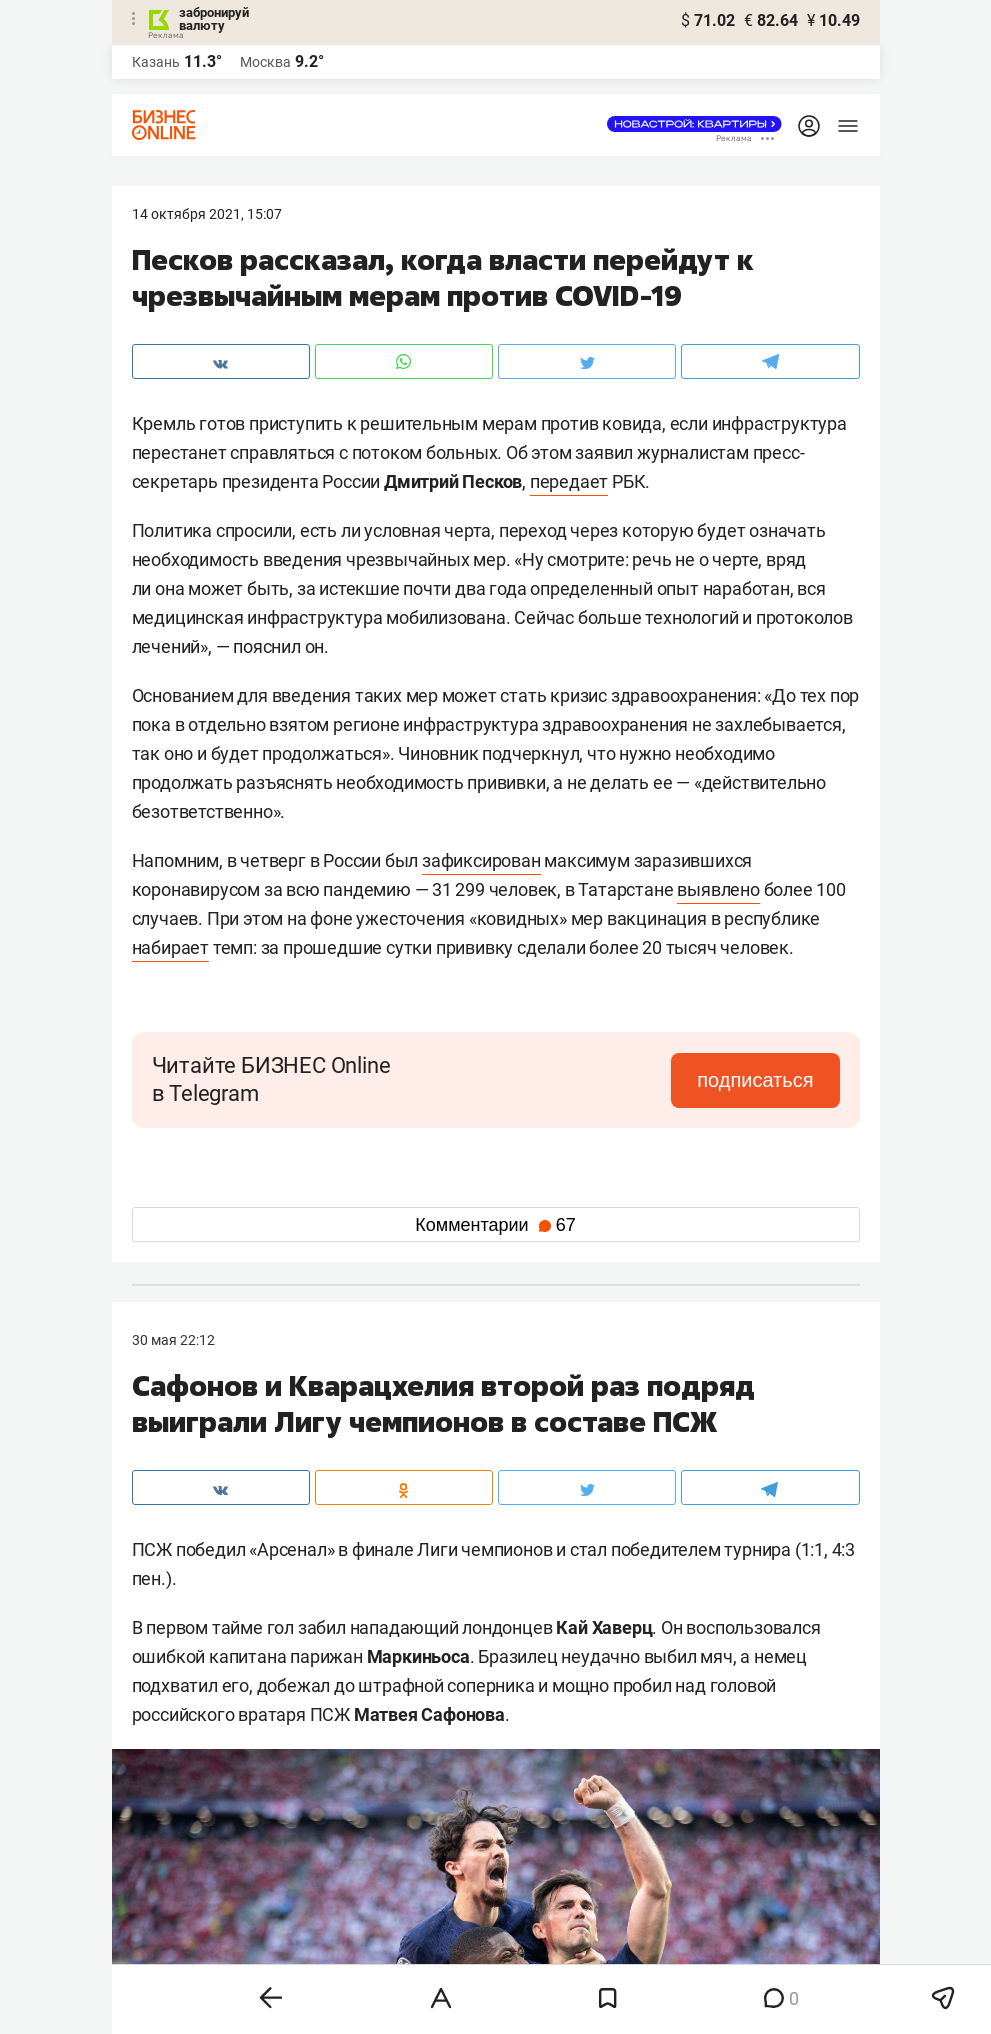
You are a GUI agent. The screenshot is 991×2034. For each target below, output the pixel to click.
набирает (170, 947)
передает (569, 481)
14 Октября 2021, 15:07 (207, 214)
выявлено (718, 889)
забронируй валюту (214, 19)
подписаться (755, 1080)
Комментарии (495, 1225)
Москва (265, 62)
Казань (156, 62)
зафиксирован (481, 860)
